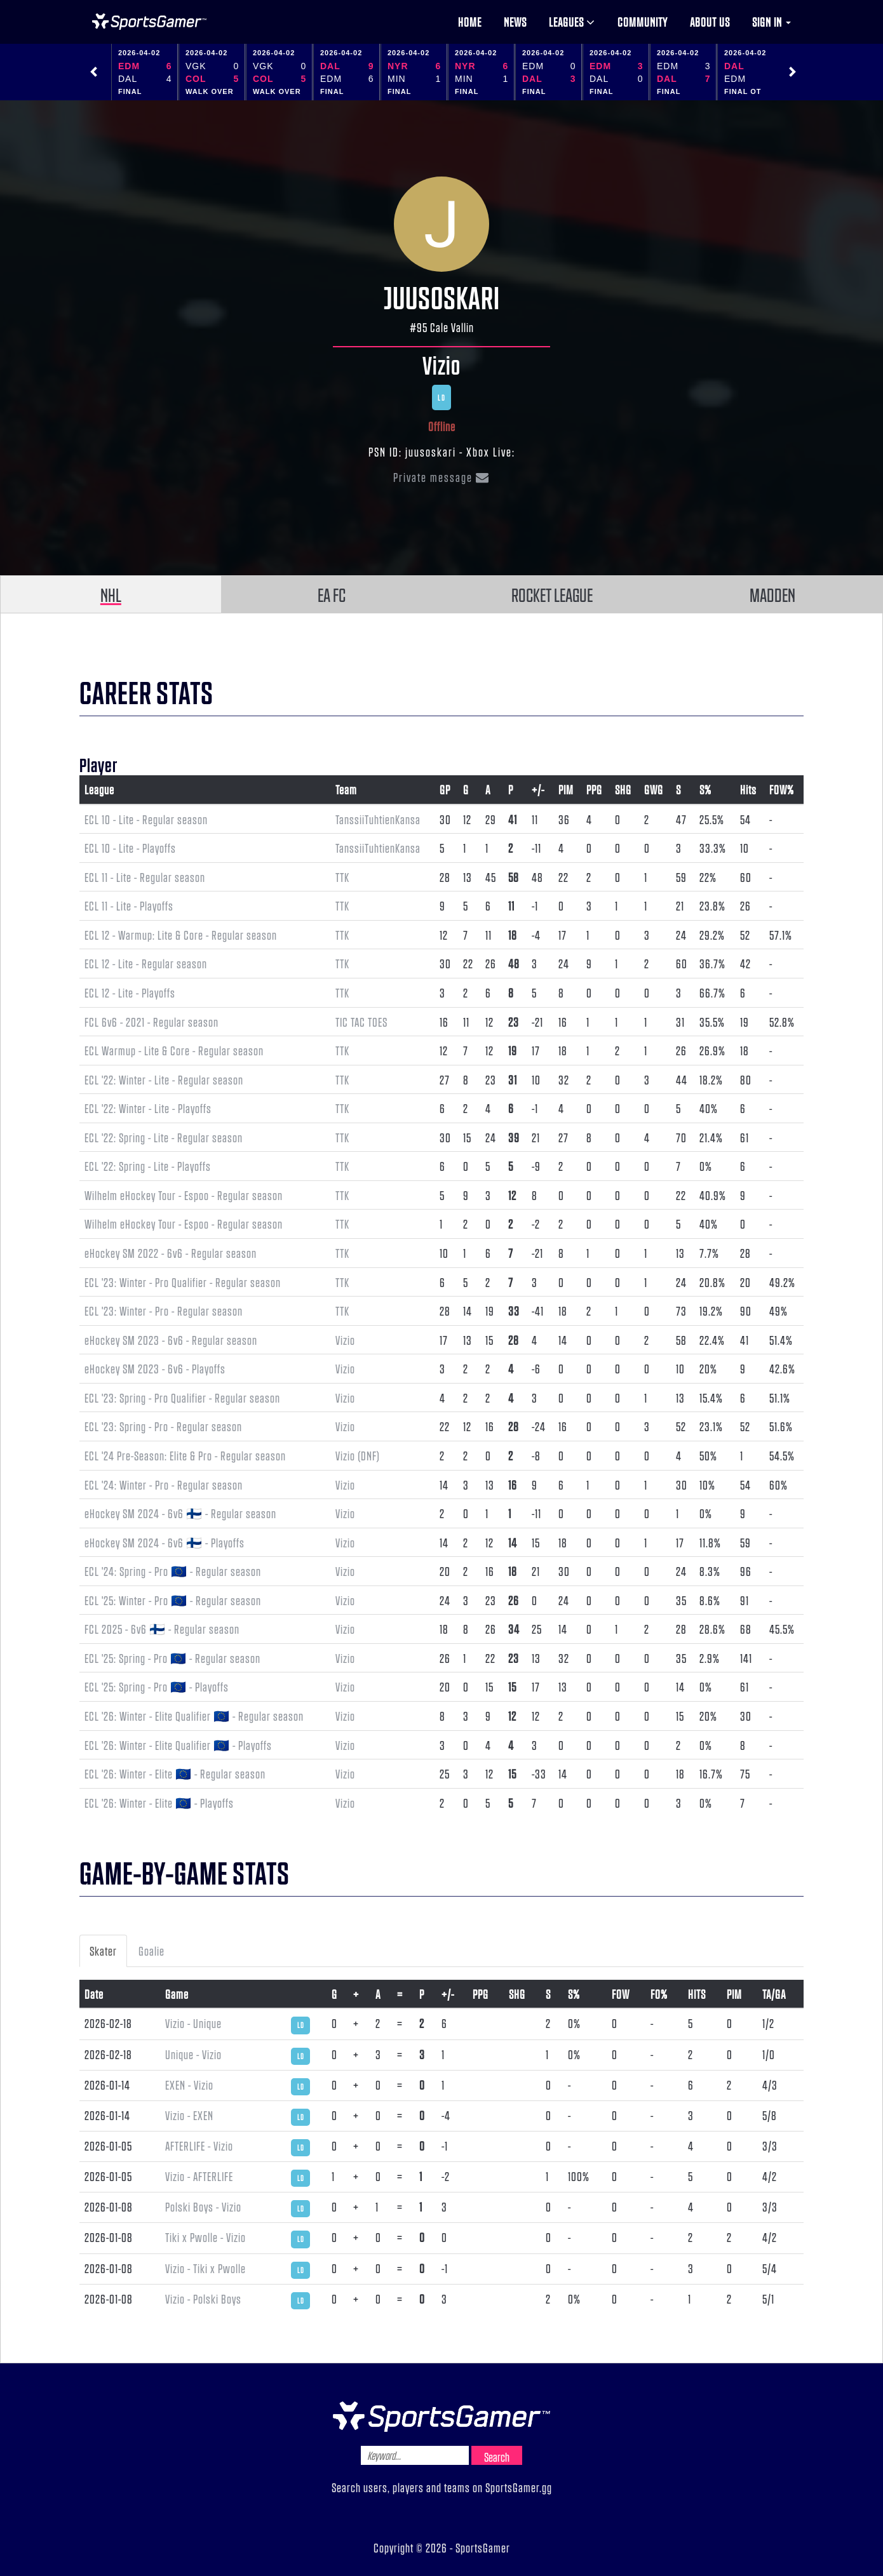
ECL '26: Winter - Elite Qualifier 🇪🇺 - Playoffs (178, 1744)
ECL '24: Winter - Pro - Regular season (163, 1484)
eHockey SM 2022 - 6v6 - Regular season (170, 1252)
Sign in (771, 21)
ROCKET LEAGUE (552, 594)
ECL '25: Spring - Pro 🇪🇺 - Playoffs (156, 1686)
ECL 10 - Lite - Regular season (146, 819)
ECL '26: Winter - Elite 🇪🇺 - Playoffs (159, 1802)
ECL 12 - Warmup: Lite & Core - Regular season (180, 934)
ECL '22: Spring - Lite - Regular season (163, 1137)
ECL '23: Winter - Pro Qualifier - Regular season (182, 1282)
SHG (623, 789)
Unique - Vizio (193, 2054)
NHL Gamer (149, 21)
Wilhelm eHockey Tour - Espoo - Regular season (183, 1195)
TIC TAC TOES (361, 1021)
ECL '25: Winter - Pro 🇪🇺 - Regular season (172, 1600)
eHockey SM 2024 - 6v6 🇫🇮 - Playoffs (164, 1542)
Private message (441, 476)
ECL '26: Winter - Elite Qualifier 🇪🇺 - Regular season (194, 1715)
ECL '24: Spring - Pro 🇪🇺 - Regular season (172, 1570)
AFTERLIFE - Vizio (199, 2145)
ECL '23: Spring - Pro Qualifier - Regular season (182, 1397)
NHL (110, 594)
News (515, 21)
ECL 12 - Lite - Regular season (145, 963)
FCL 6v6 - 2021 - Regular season (151, 1021)
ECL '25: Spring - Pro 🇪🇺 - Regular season (172, 1657)
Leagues (572, 21)
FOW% (781, 789)
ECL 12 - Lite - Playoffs (129, 992)
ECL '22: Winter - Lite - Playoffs (148, 1108)
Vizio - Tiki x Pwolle (205, 2268)
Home (470, 21)
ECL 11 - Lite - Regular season (144, 876)
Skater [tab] (103, 1950)
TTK (342, 876)
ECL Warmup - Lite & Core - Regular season (174, 1050)
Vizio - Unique (193, 2023)
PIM (566, 789)
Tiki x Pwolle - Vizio (205, 2237)
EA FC (332, 594)
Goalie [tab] (151, 1950)
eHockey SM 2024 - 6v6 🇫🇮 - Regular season (180, 1513)
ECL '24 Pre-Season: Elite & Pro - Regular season (185, 1455)
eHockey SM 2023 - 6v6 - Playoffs (155, 1368)
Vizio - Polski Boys (203, 2298)
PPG (594, 789)
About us (710, 21)
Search (496, 2456)
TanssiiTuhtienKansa (378, 819)
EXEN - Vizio (189, 2084)
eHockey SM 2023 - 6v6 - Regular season (170, 1339)
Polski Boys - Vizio (203, 2206)
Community (642, 21)
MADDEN (772, 594)
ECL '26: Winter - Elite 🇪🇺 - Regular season (175, 1773)
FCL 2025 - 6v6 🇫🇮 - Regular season (161, 1628)
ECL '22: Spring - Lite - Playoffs (147, 1165)
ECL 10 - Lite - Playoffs (130, 847)
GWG (653, 789)
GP (445, 789)
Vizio (441, 364)
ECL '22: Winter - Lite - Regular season (163, 1079)
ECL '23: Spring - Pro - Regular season (163, 1426)
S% (705, 789)
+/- (538, 789)
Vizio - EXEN (189, 2115)
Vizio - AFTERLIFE (199, 2176)
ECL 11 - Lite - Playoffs (128, 905)
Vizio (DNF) (357, 1455)
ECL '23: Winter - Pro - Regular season (163, 1310)
